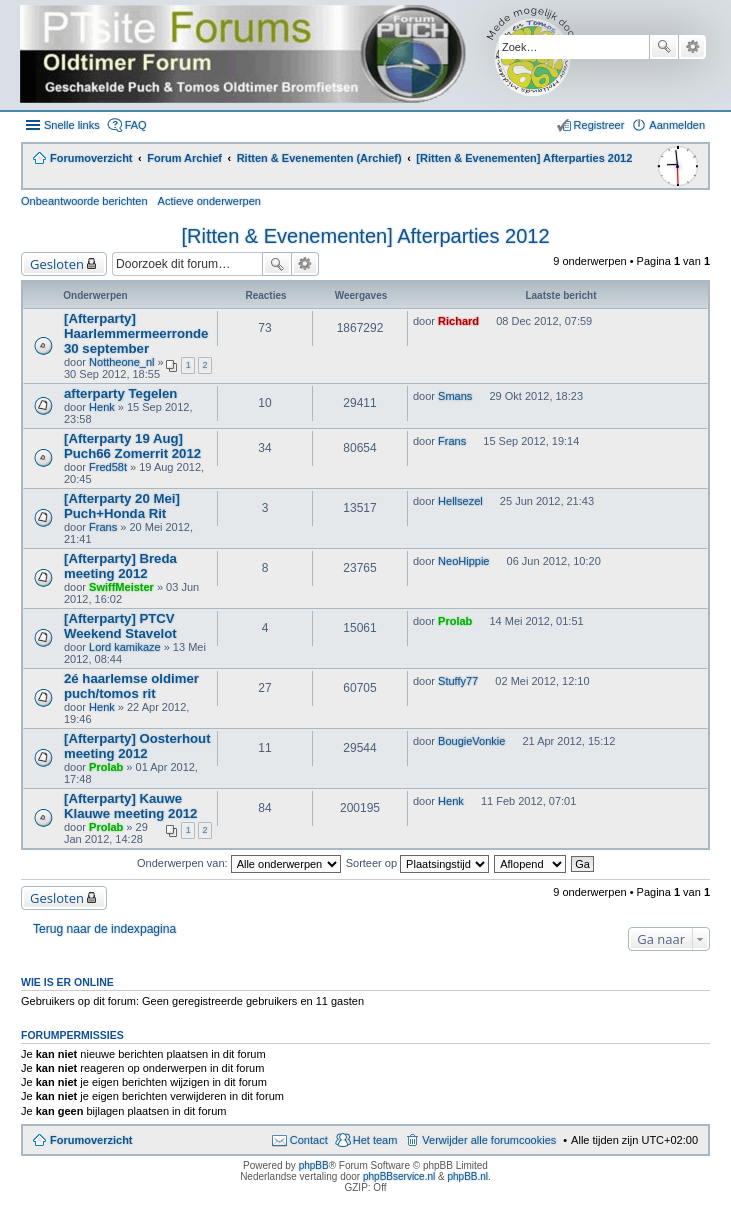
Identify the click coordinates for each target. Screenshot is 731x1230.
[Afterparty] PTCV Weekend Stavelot (120, 626)
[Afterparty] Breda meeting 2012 (120, 566)
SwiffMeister (121, 587)
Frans (452, 441)
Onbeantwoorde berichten (84, 201)
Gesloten (57, 264)
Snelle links (72, 125)
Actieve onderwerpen (209, 201)
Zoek (664, 47)
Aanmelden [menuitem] (677, 125)
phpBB (314, 1165)
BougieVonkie (471, 741)
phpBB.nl (467, 1176)
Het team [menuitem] (375, 1140)
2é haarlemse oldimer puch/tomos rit (131, 686)
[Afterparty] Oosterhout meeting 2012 (137, 746)
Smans (455, 396)
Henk (102, 407)
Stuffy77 (458, 681)
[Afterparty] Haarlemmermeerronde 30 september (136, 333)
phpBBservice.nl (399, 1176)
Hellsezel (460, 501)
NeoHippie (463, 561)
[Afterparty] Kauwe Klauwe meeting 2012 (130, 806)
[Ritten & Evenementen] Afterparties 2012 (366, 236)
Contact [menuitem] (309, 1140)
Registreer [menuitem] (599, 125)
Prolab (455, 621)
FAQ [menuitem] (136, 125)
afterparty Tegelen (120, 393)
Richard (458, 321)
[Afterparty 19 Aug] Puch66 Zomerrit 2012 (132, 446)
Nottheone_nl (121, 362)
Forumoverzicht (91, 1140)
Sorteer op (417, 863)
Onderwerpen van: (239, 863)
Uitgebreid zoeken (692, 47)
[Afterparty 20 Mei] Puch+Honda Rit (122, 506)
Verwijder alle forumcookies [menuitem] (489, 1140)
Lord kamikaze (125, 647)
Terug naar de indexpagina (104, 929)
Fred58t (108, 467)
